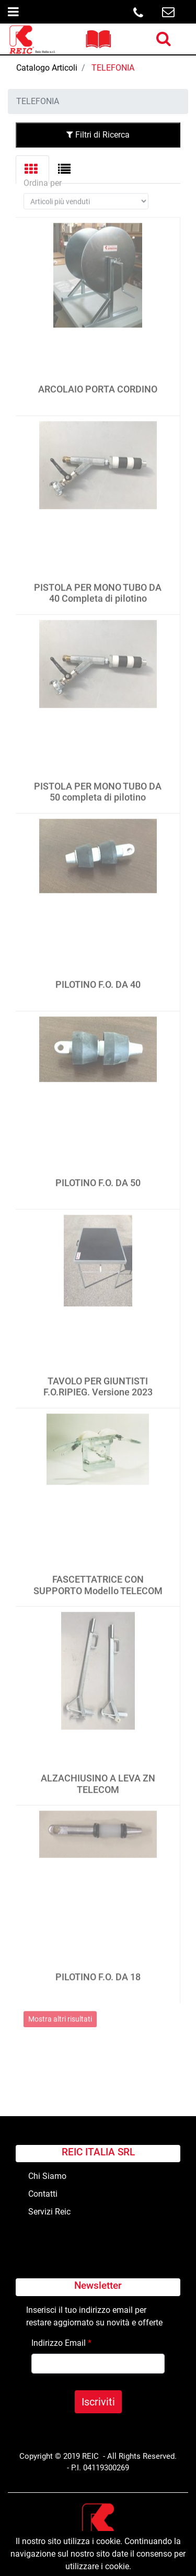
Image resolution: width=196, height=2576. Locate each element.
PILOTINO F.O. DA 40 (98, 976)
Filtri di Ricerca (98, 135)
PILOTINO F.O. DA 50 (98, 1174)
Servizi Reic (49, 2212)
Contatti (42, 2194)
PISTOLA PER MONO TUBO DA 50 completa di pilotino (98, 783)
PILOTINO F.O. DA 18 (98, 1968)
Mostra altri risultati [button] (60, 2010)
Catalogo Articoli (46, 68)
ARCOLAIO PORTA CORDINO (97, 381)
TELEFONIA (112, 68)
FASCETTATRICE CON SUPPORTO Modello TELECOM (98, 1577)
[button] (164, 39)
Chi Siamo (47, 2176)
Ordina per (43, 175)
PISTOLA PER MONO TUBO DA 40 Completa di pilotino (98, 585)
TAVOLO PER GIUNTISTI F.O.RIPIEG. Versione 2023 (98, 1378)
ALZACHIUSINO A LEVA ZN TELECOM (98, 1776)
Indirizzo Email (61, 2343)
